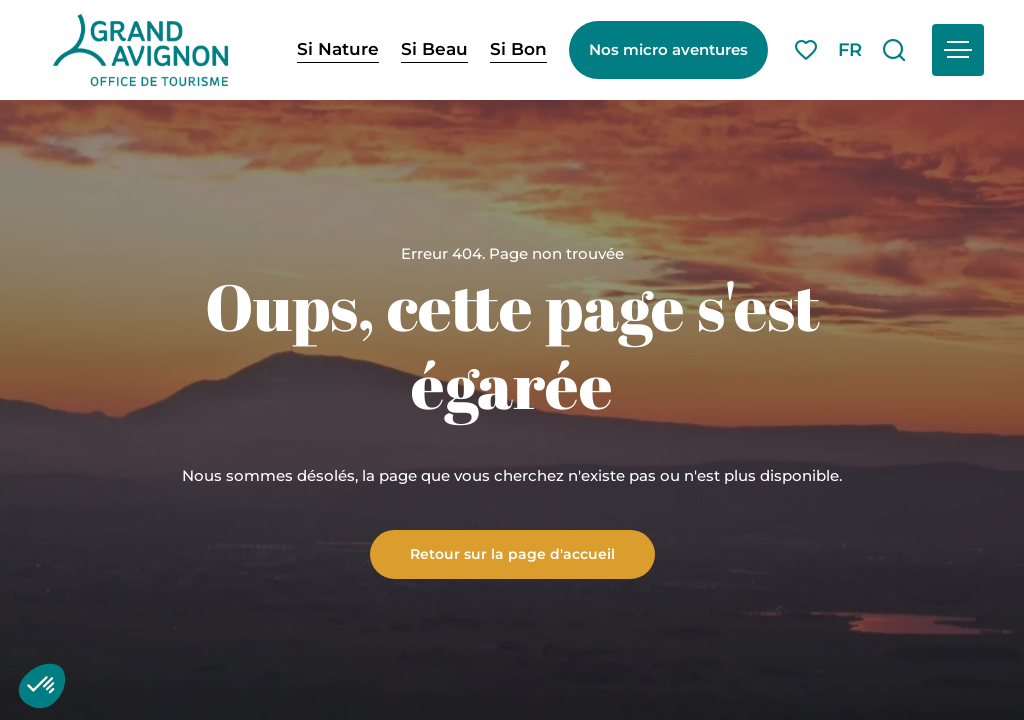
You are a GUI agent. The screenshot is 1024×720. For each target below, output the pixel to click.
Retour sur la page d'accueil (512, 553)
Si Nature (338, 49)
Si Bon (518, 49)
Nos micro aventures (668, 49)
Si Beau (434, 49)
